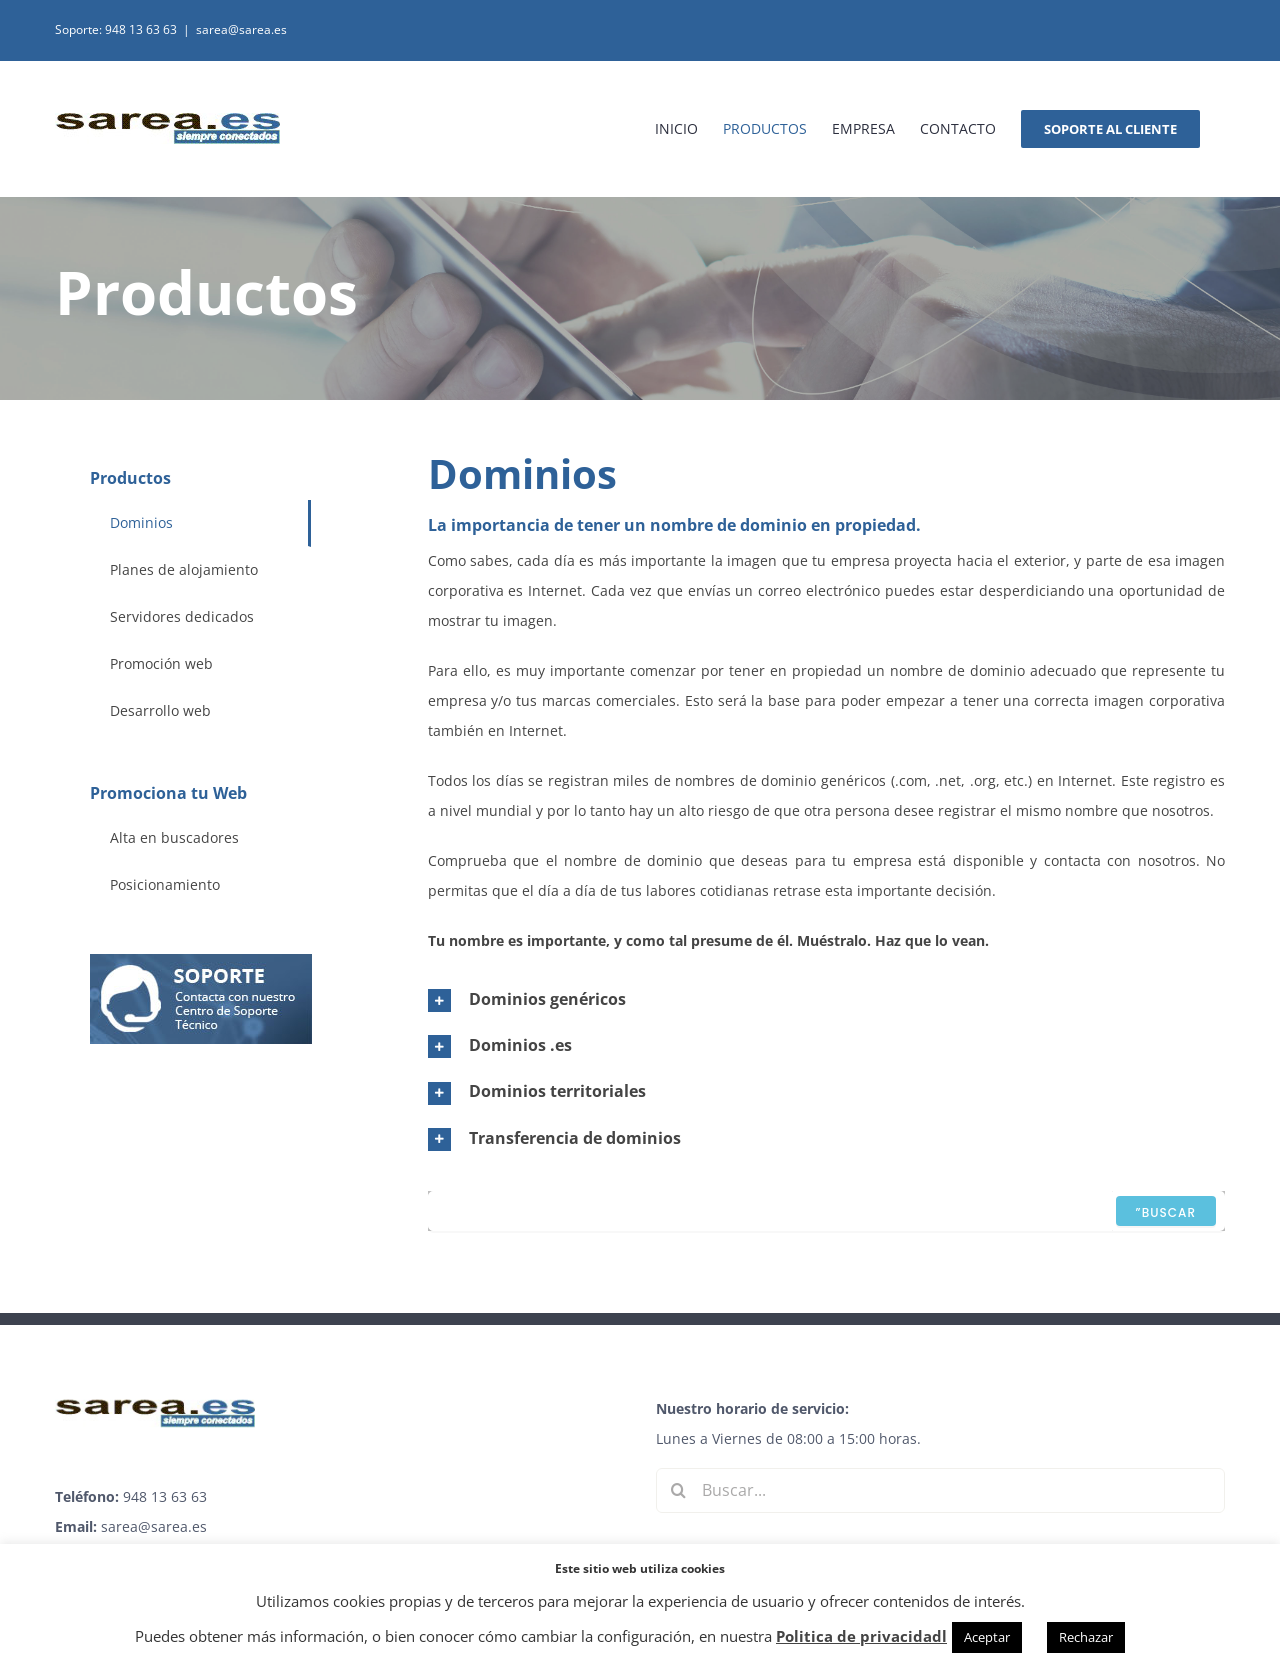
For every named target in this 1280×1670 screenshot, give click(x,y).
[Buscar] (678, 1490)
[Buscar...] (940, 1490)
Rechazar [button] (1086, 1637)
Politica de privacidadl (861, 1636)
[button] (827, 999)
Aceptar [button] (987, 1637)
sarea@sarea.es (241, 29)
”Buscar (1166, 1212)
